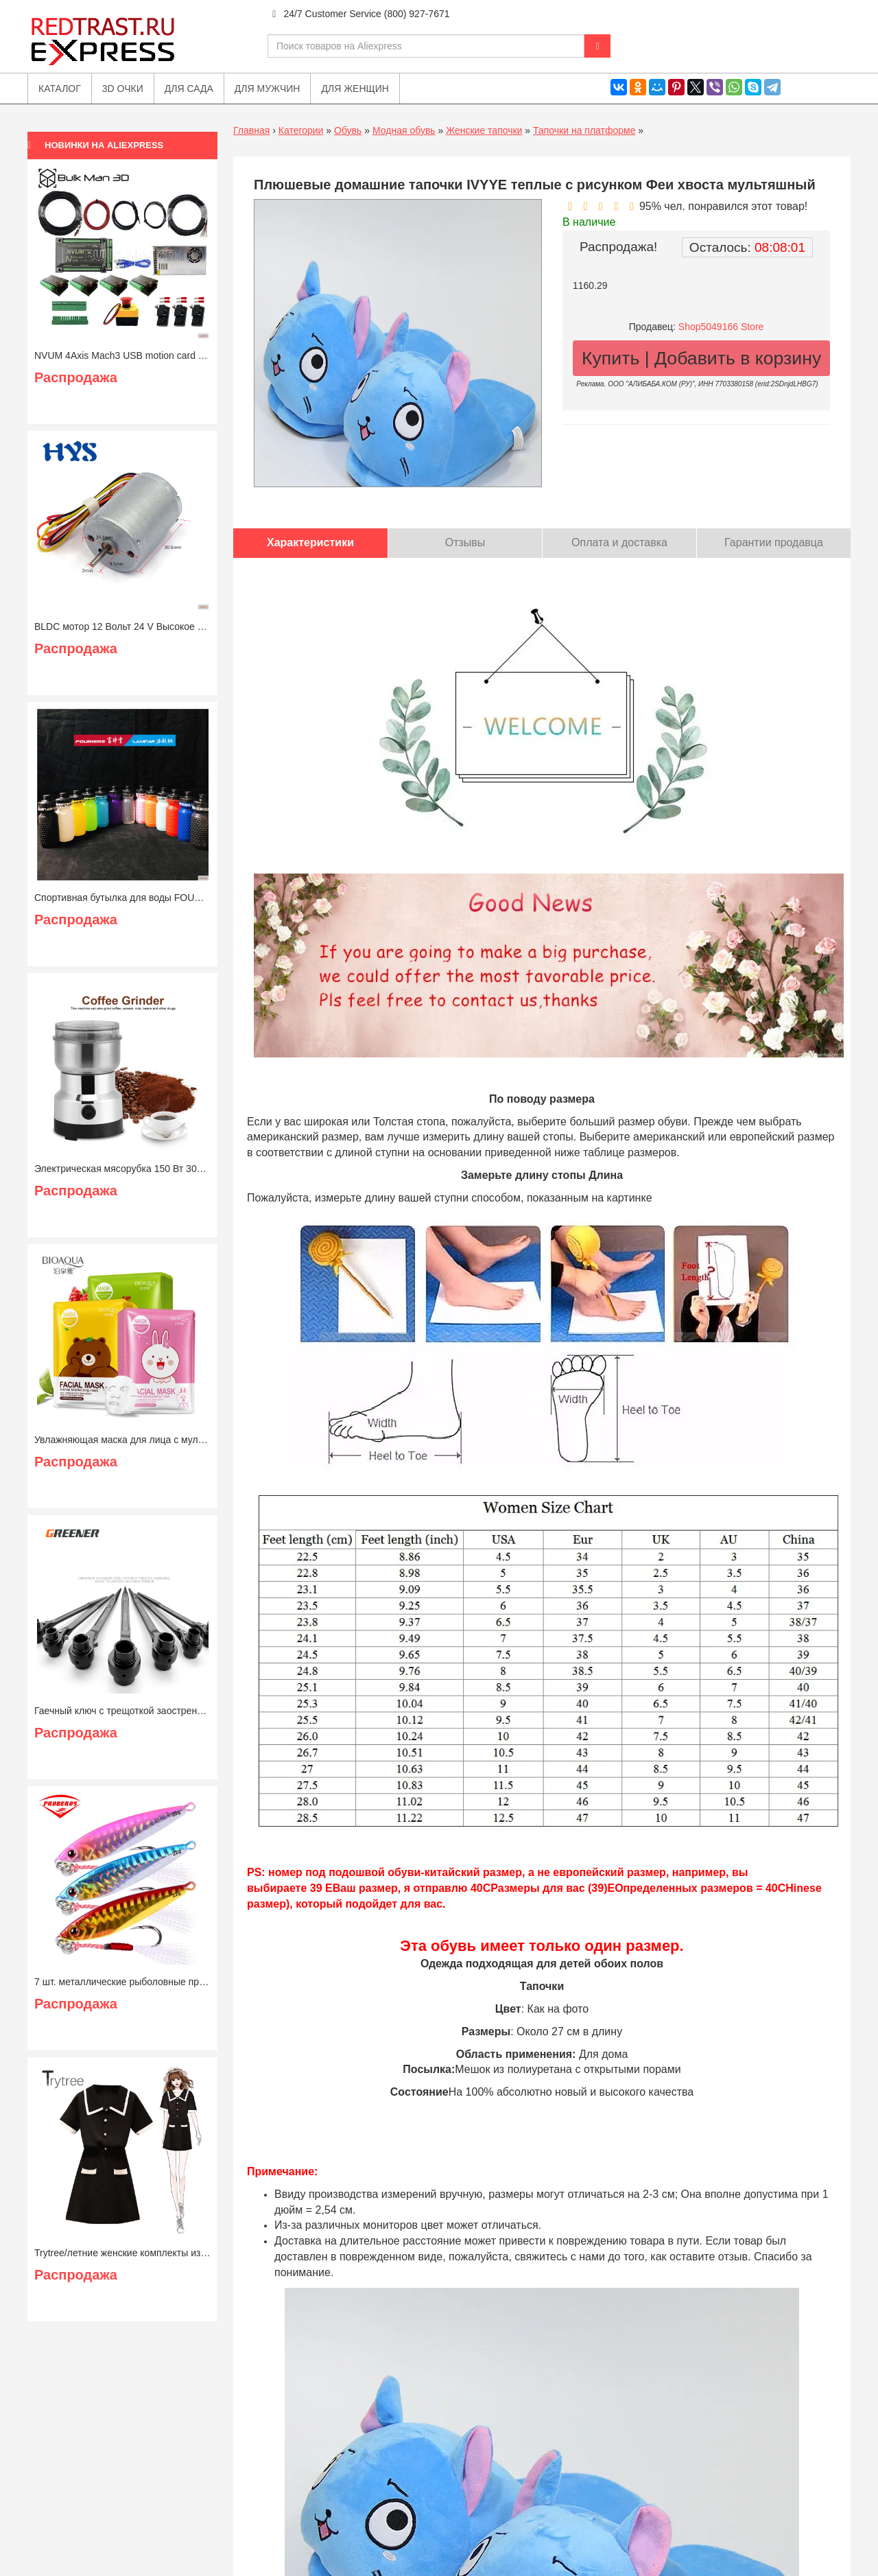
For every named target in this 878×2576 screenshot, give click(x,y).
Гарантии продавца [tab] (773, 542)
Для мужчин (267, 88)
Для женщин (354, 88)
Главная (251, 130)
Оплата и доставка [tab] (619, 542)
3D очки (122, 88)
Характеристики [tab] (310, 542)
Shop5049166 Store (721, 326)
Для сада (189, 88)
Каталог (59, 88)
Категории (301, 130)
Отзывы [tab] (465, 542)
